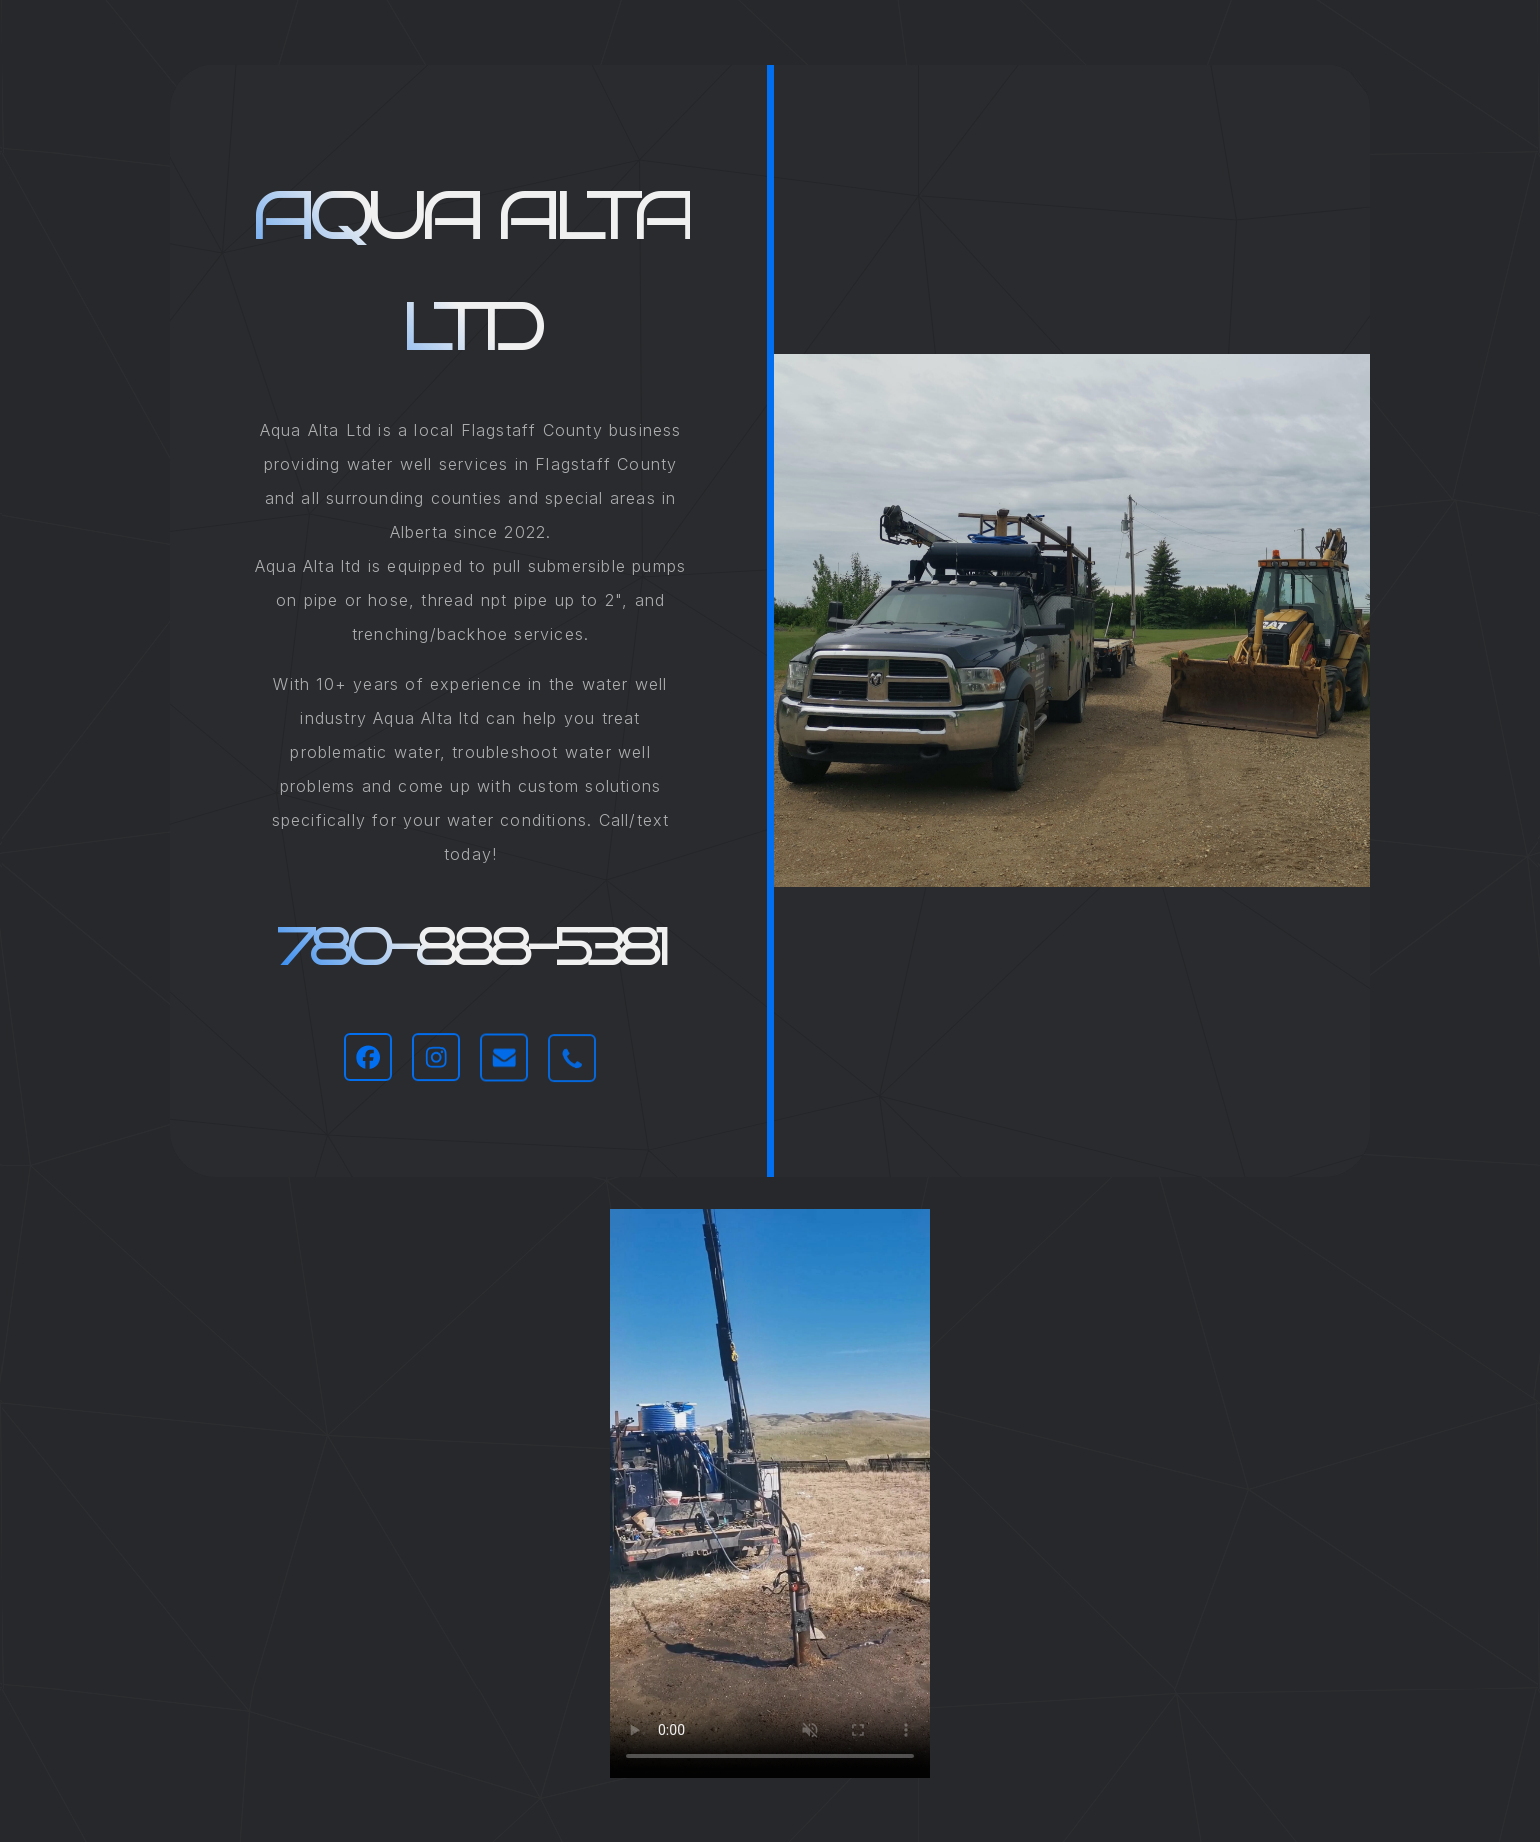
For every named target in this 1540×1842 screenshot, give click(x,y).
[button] (368, 1057)
